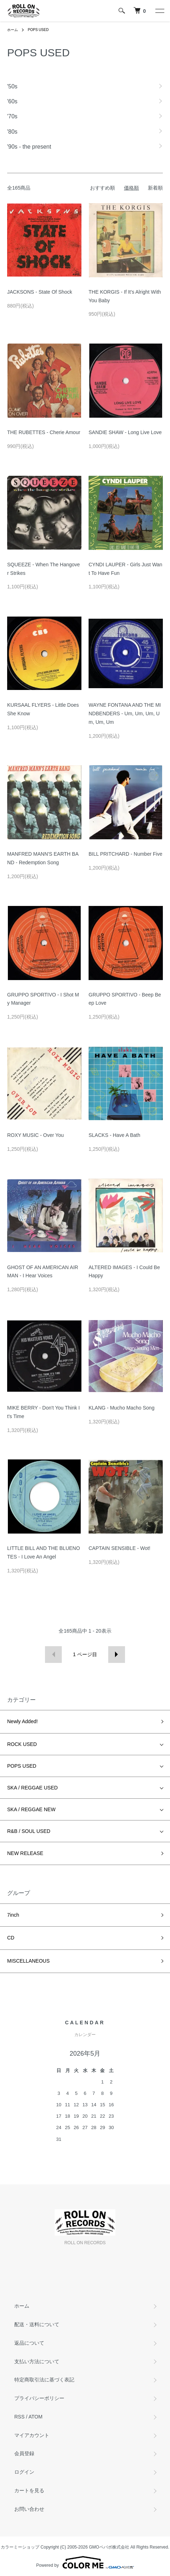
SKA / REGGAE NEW (31, 1809)
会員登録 (24, 2453)
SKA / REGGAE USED (32, 1788)
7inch (13, 1915)
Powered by (85, 2562)
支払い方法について (36, 2361)
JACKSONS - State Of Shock (39, 292)
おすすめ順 (102, 188)
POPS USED (38, 30)
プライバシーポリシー (39, 2398)
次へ (116, 1654)
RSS (19, 2417)
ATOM (35, 2417)
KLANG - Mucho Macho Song (121, 1408)
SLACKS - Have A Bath (114, 1135)
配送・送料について (36, 2324)
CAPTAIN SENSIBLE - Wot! (119, 1548)
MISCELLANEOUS (28, 1961)
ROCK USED (22, 1744)
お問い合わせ (29, 2509)
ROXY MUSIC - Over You (35, 1135)
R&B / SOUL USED (28, 1831)
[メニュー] (159, 10)
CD (10, 1938)
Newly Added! (22, 1721)
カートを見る (29, 2490)
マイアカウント (31, 2435)
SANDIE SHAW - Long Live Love (125, 432)
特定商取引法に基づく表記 (44, 2379)
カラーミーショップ (20, 2547)
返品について (29, 2343)
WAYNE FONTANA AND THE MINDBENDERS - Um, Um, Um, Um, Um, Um (125, 713)
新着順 (155, 188)
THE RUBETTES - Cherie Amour (43, 432)
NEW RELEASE (25, 1853)
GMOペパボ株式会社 (109, 2547)
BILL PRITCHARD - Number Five (125, 854)
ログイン (24, 2472)
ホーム (12, 30)
